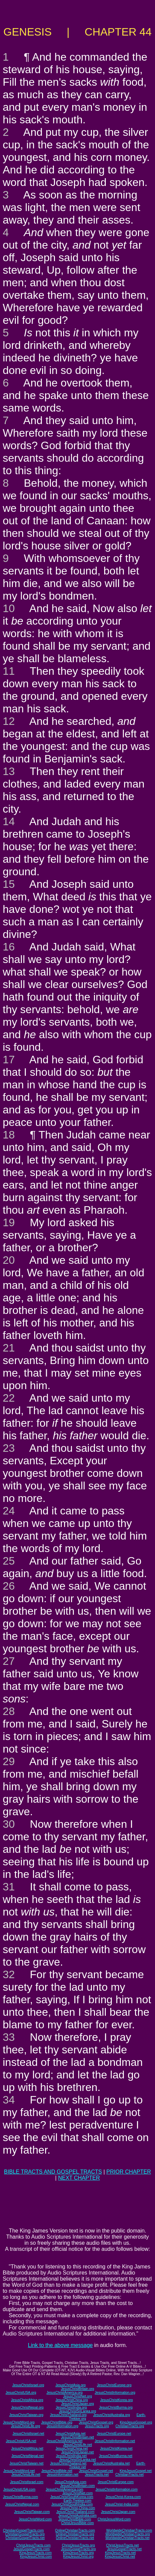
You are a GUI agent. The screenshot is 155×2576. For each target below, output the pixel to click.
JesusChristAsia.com (70, 2482)
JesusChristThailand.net (68, 2463)
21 (9, 1348)
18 (9, 1135)
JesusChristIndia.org (71, 2407)
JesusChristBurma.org (116, 2407)
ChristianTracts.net (129, 2474)
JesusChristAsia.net (70, 2433)
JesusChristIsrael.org (28, 2385)
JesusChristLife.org (25, 2426)
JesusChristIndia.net (71, 2456)
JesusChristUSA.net (21, 2441)
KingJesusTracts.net (120, 2553)
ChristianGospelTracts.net (24, 2538)
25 (9, 1561)
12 (9, 721)
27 (9, 1661)
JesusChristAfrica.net (27, 2448)
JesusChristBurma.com (20, 2497)
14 (9, 821)
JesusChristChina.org (71, 2400)
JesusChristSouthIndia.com (72, 2504)
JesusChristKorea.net (116, 2448)
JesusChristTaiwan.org (26, 2415)
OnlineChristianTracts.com (75, 2530)
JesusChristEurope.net (114, 2433)
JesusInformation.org (62, 2426)
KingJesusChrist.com (36, 2556)
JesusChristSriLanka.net (77, 2460)
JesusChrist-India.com (121, 2504)
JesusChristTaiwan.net (26, 2463)
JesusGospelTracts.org (78, 2549)
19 (9, 1222)
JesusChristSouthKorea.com (71, 2497)
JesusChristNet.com (77, 2493)
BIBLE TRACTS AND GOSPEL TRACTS (53, 2172)
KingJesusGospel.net (136, 2471)
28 (9, 1711)
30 (9, 1824)
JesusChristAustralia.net (111, 2463)
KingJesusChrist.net (120, 2556)
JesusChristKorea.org (116, 2400)
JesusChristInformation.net (115, 2441)
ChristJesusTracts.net (122, 2545)
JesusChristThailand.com (75, 2512)
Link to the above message (60, 2345)
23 (9, 1448)
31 (9, 1887)
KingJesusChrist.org (78, 2556)
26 (9, 1586)
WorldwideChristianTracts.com (129, 2530)
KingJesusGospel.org (136, 2422)
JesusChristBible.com (74, 2519)
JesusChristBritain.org (77, 2389)
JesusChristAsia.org (70, 2385)
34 (9, 2100)
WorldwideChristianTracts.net (127, 2538)
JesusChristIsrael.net (28, 2433)
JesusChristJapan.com (118, 2512)
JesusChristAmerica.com (64, 2489)
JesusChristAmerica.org (64, 2392)
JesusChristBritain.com (77, 2486)
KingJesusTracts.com (35, 2553)
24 (9, 1511)
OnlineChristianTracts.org (75, 2534)
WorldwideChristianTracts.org (127, 2534)
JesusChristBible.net (56, 2471)
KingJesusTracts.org (78, 2553)
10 (9, 608)
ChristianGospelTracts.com (23, 2530)
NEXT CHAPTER (79, 2178)
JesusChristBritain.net (77, 2437)
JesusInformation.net (62, 2474)
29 (9, 1761)
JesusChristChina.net (72, 2448)
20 (9, 1260)
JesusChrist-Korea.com (123, 2497)
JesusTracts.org (97, 2426)
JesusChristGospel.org (96, 2422)
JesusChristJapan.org (77, 2404)
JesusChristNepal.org (27, 2407)
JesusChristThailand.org (68, 2415)
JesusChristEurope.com (116, 2482)
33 (9, 2037)
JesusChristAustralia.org (111, 2415)
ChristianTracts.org (130, 2426)
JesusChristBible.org (56, 2422)
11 (9, 671)
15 (9, 884)
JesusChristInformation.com (117, 2489)
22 (9, 1398)
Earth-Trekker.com (78, 2500)
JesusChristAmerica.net (64, 2441)
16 (9, 947)
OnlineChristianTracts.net (75, 2538)
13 (9, 771)
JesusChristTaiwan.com (32, 2512)
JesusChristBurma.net (115, 2456)
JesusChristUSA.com (19, 2489)
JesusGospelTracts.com (32, 2549)
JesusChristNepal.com (22, 2504)
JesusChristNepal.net (28, 2456)
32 (9, 1974)
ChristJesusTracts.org (78, 2545)
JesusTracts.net (97, 2474)
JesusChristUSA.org (20, 2392)
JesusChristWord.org (19, 2422)
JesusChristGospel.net (96, 2471)
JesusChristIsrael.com (26, 2482)
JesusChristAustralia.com (77, 2515)
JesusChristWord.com (35, 2519)
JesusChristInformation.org (115, 2392)
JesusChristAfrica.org (27, 2400)
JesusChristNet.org (77, 2396)
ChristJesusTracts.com (33, 2545)
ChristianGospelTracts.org (24, 2534)
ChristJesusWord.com (114, 2519)
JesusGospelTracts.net (124, 2549)
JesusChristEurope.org (114, 2385)
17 (9, 1059)
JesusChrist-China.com (77, 2508)
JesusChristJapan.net (77, 2452)
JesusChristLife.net (77, 2445)
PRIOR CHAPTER (128, 2172)
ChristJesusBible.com (77, 2523)
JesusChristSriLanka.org (77, 2411)
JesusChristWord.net (19, 2471)
